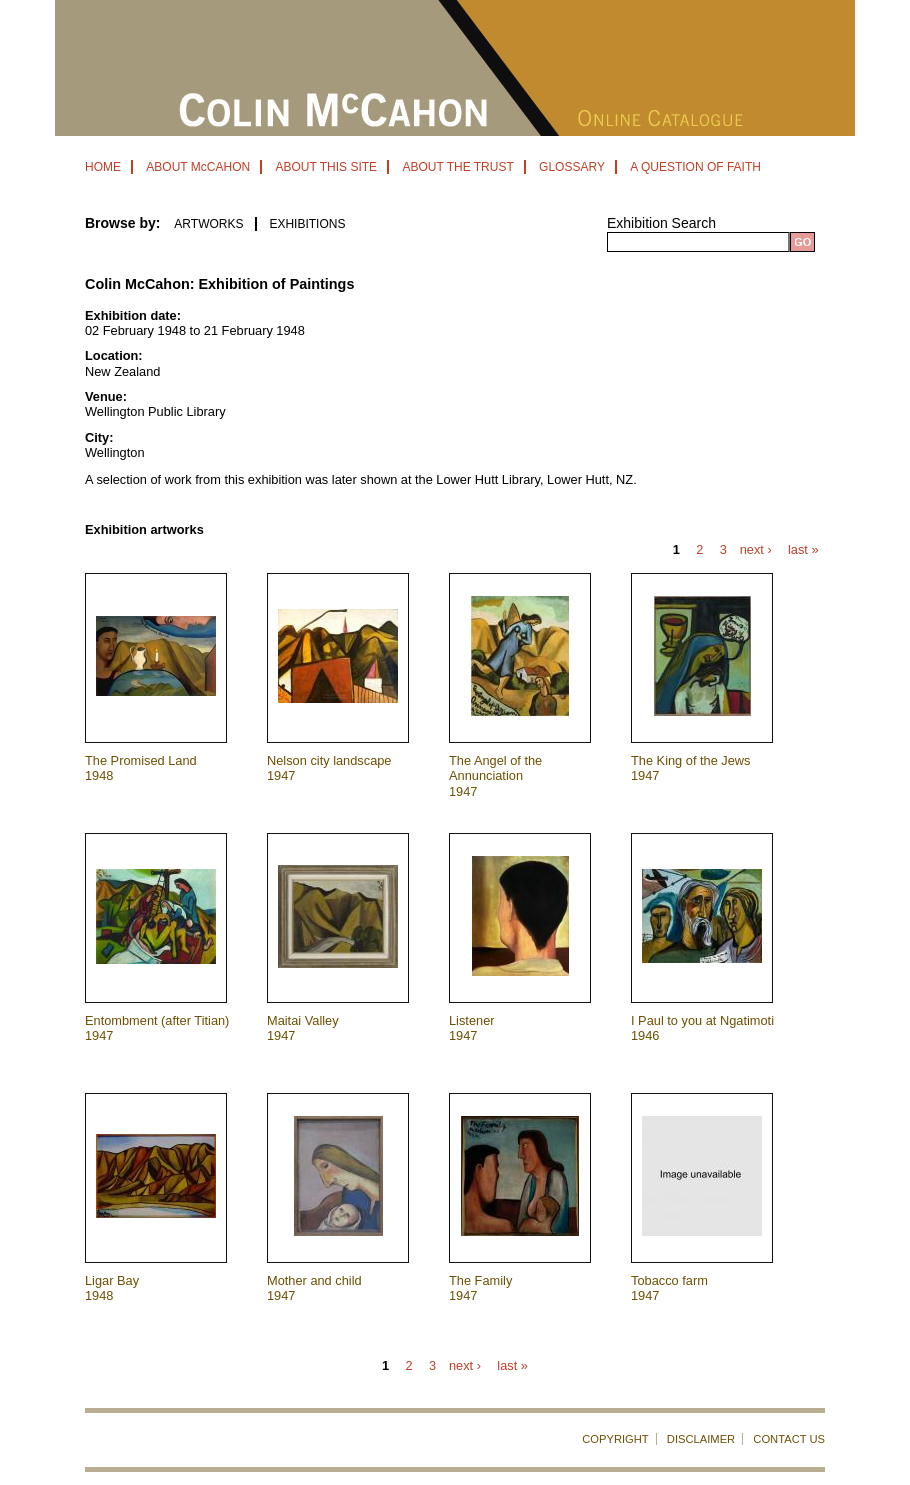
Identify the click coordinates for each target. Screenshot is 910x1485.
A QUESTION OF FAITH (695, 167)
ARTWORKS (208, 224)
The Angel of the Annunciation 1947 (495, 776)
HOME (103, 167)
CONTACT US (789, 1439)
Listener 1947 (472, 1028)
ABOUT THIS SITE (326, 167)
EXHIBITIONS (307, 224)
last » (803, 550)
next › (756, 550)
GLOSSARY (572, 167)
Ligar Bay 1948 (112, 1288)
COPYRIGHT (615, 1439)
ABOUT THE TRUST (457, 167)
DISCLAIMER (701, 1439)
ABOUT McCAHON (198, 167)
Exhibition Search (661, 223)
